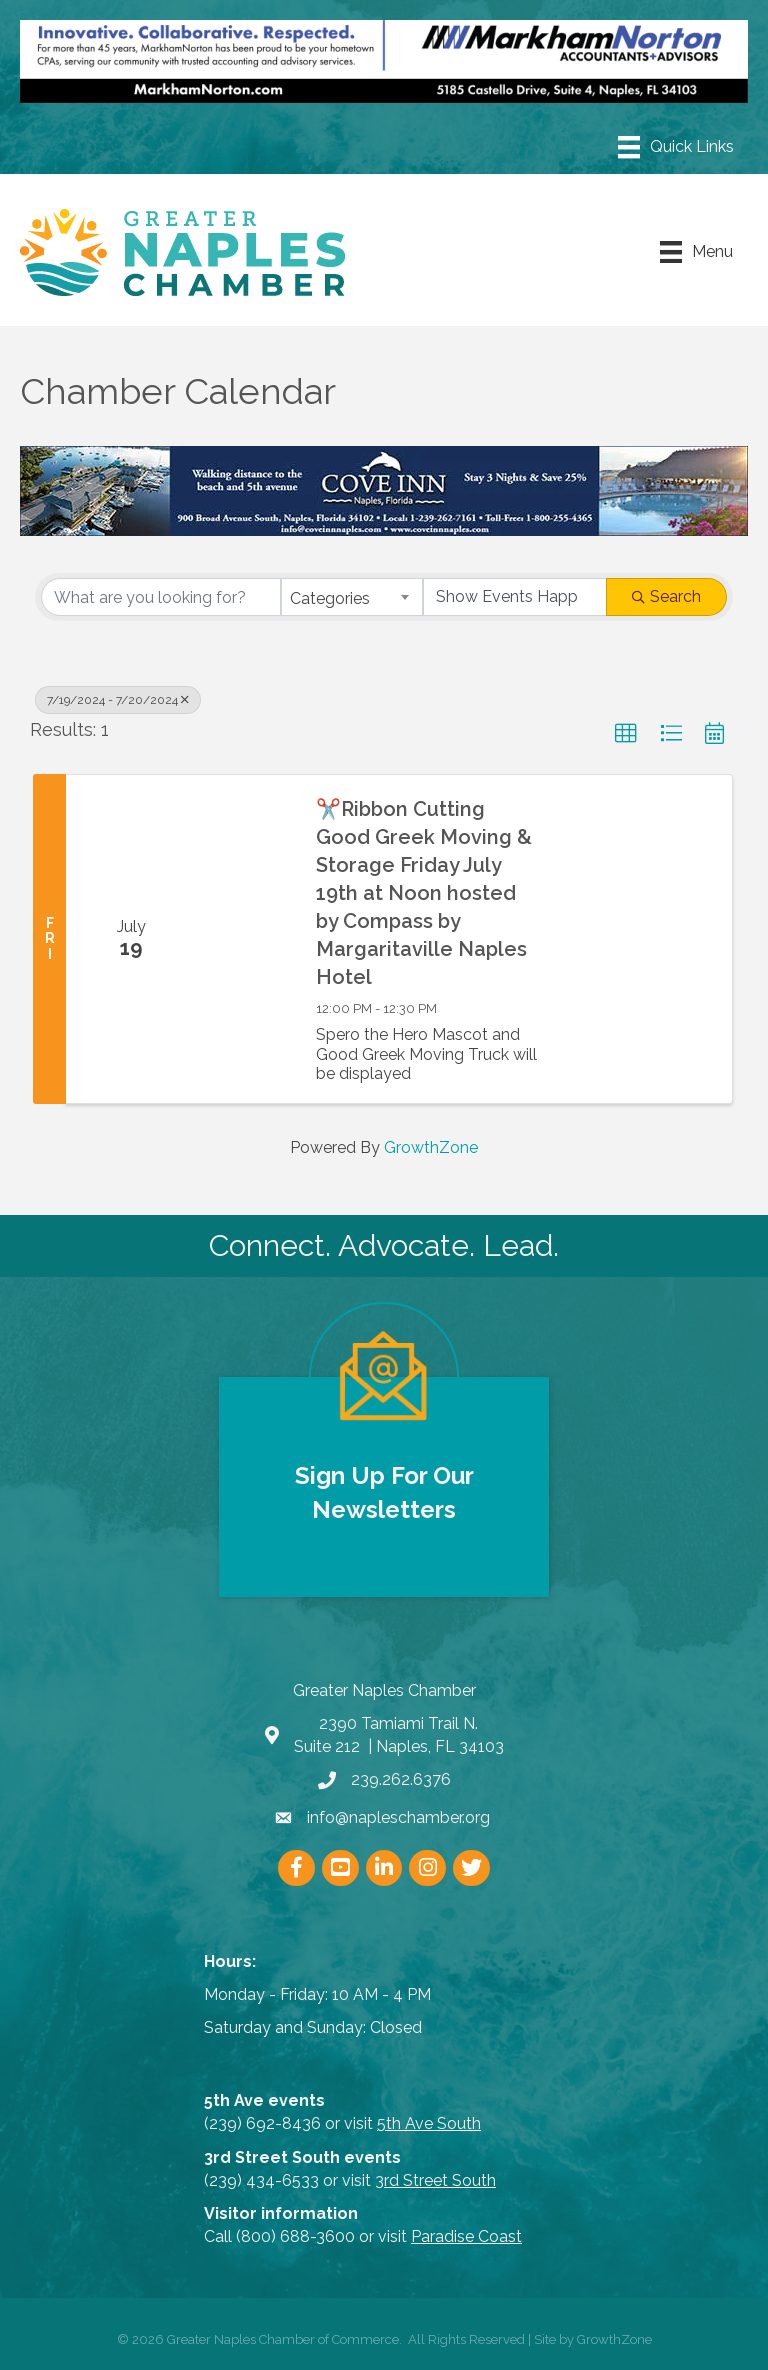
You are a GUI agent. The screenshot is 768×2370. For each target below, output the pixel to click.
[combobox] (352, 597)
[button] (626, 734)
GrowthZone (431, 1147)
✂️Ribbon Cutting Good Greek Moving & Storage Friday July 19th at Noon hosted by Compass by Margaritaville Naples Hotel (424, 893)
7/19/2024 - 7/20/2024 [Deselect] (118, 700)
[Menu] (676, 147)
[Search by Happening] (515, 597)
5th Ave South (429, 2123)
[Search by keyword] (161, 597)
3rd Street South (435, 2180)
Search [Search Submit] (666, 596)
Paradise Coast (466, 2236)
